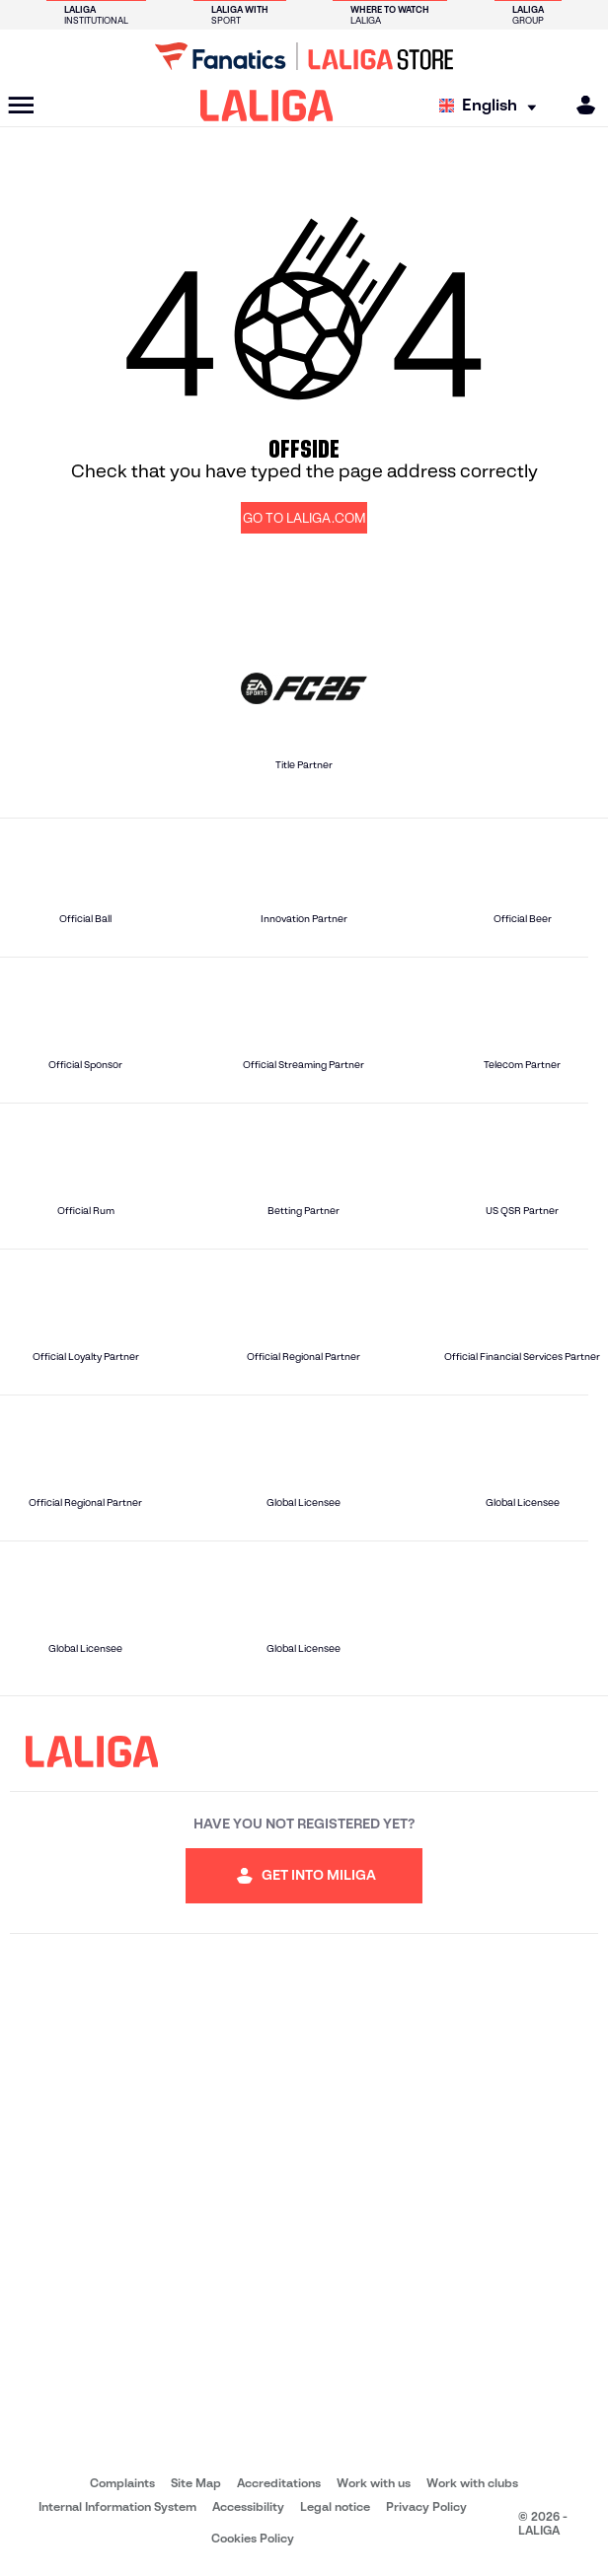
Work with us (374, 2482)
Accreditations (279, 2482)
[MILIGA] (579, 105)
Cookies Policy (252, 2538)
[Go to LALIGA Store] (304, 56)
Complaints (122, 2482)
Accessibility (248, 2506)
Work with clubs (472, 2482)
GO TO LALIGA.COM (304, 518)
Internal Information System (117, 2506)
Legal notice (335, 2506)
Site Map (196, 2482)
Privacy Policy (426, 2506)
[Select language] (492, 106)
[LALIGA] (267, 105)
